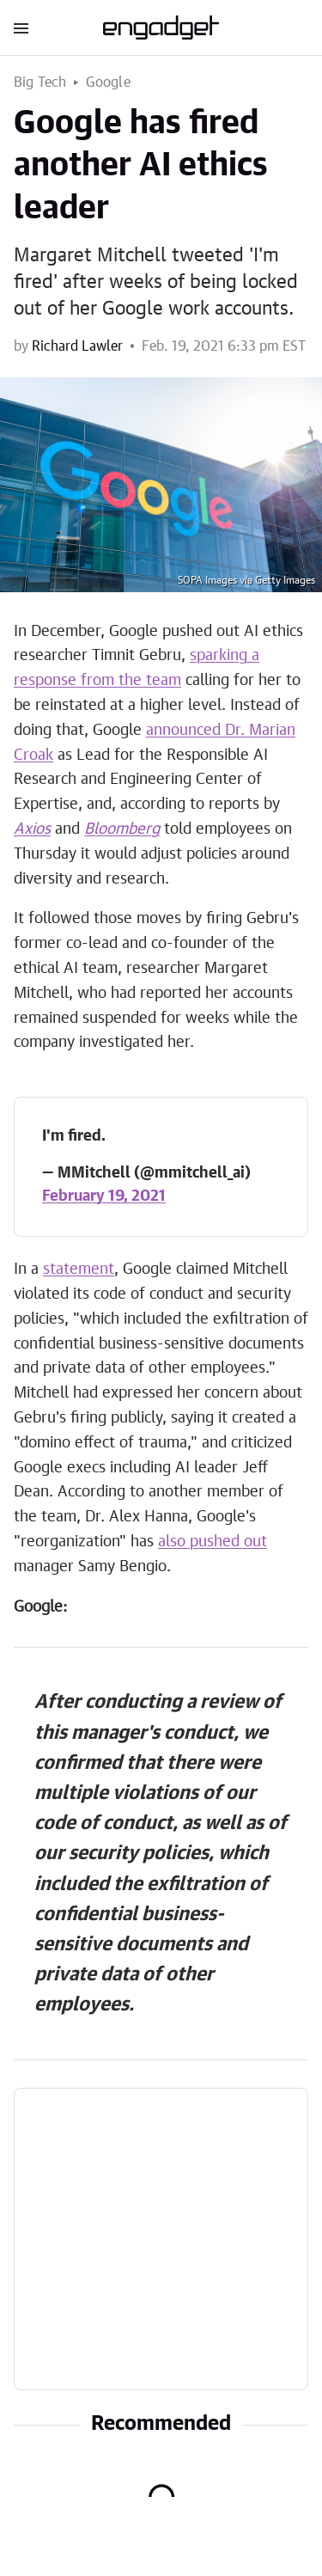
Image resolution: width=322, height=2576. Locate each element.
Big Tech (40, 82)
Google (108, 82)
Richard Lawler (77, 346)
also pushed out (212, 1542)
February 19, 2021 (104, 1196)
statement (78, 1269)
